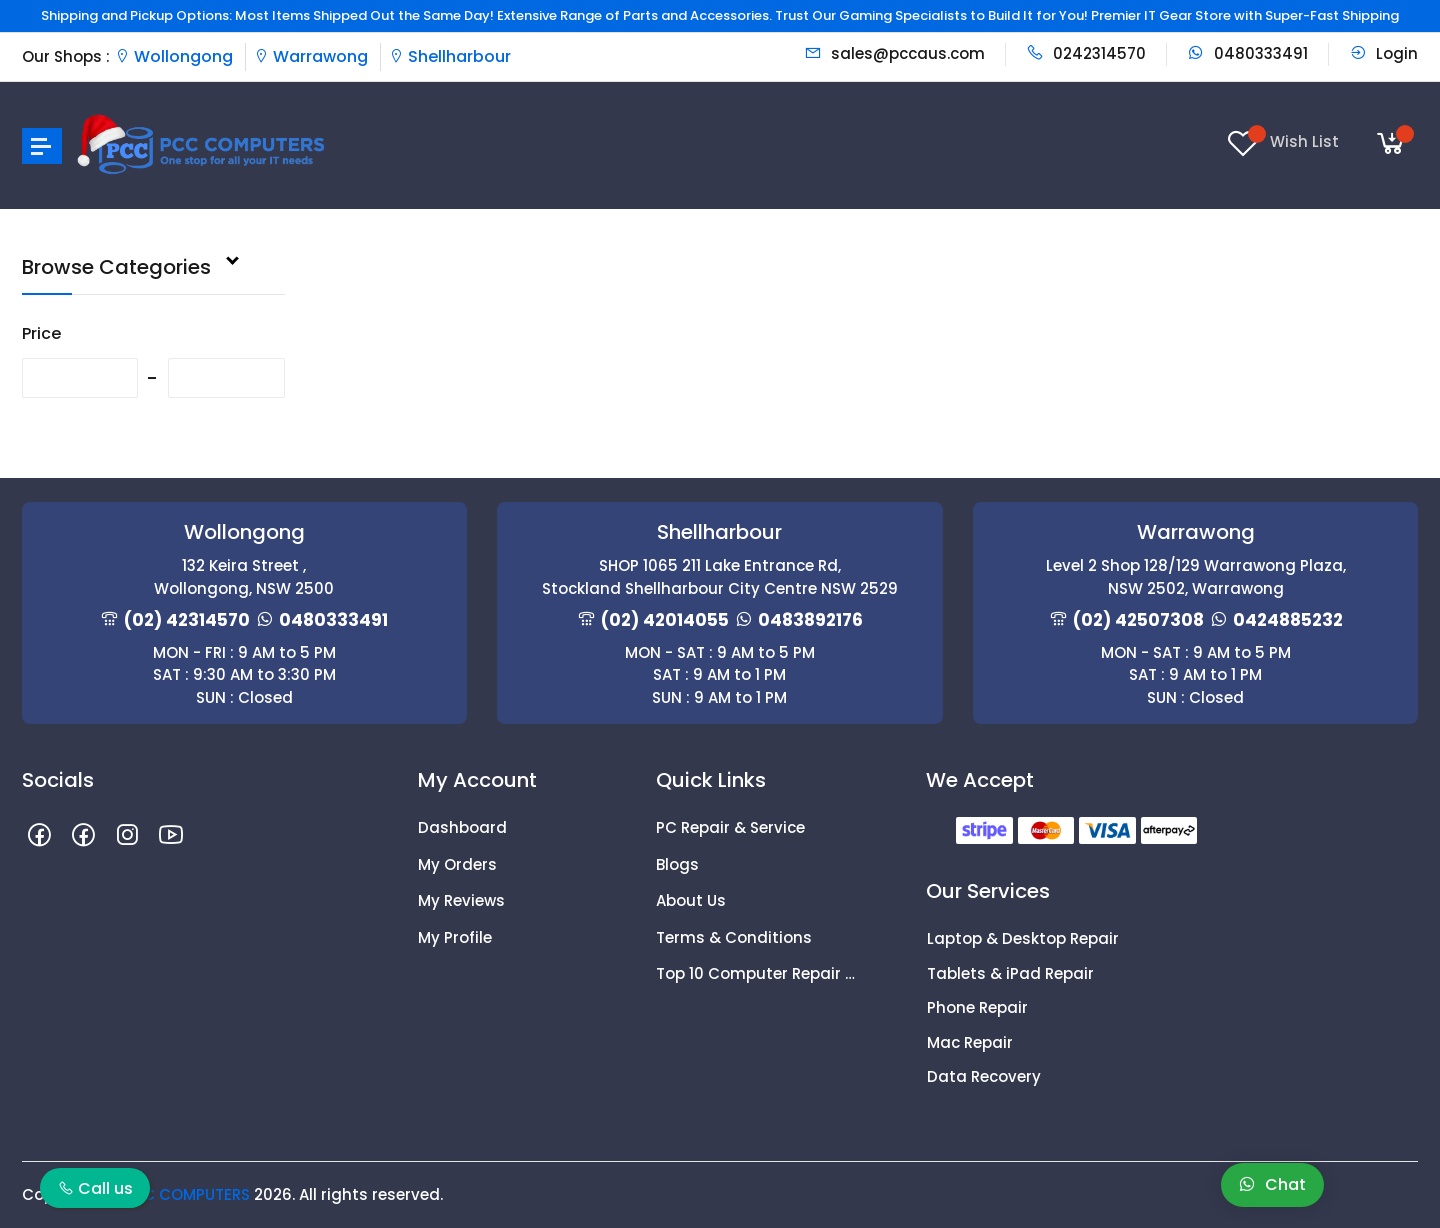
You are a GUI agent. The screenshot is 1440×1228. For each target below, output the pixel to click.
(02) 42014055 (665, 620)
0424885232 (1288, 620)
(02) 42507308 (1138, 620)
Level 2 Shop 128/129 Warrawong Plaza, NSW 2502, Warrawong (1196, 577)
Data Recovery (984, 1076)
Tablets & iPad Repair (1010, 973)
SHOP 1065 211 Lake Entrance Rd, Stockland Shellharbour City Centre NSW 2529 (720, 577)
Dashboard (462, 827)
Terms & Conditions (734, 937)
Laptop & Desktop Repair (1023, 938)
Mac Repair (970, 1042)
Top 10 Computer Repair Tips (760, 973)
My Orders (457, 864)
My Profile (455, 937)
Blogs (677, 864)
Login (1383, 53)
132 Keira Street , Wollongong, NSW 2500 (244, 577)
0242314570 (1086, 53)
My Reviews (461, 900)
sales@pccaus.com (894, 53)
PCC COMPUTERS (186, 1194)
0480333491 (1247, 53)
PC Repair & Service (730, 827)
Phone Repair (977, 1007)
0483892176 (810, 620)
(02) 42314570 (187, 620)
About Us (691, 900)
